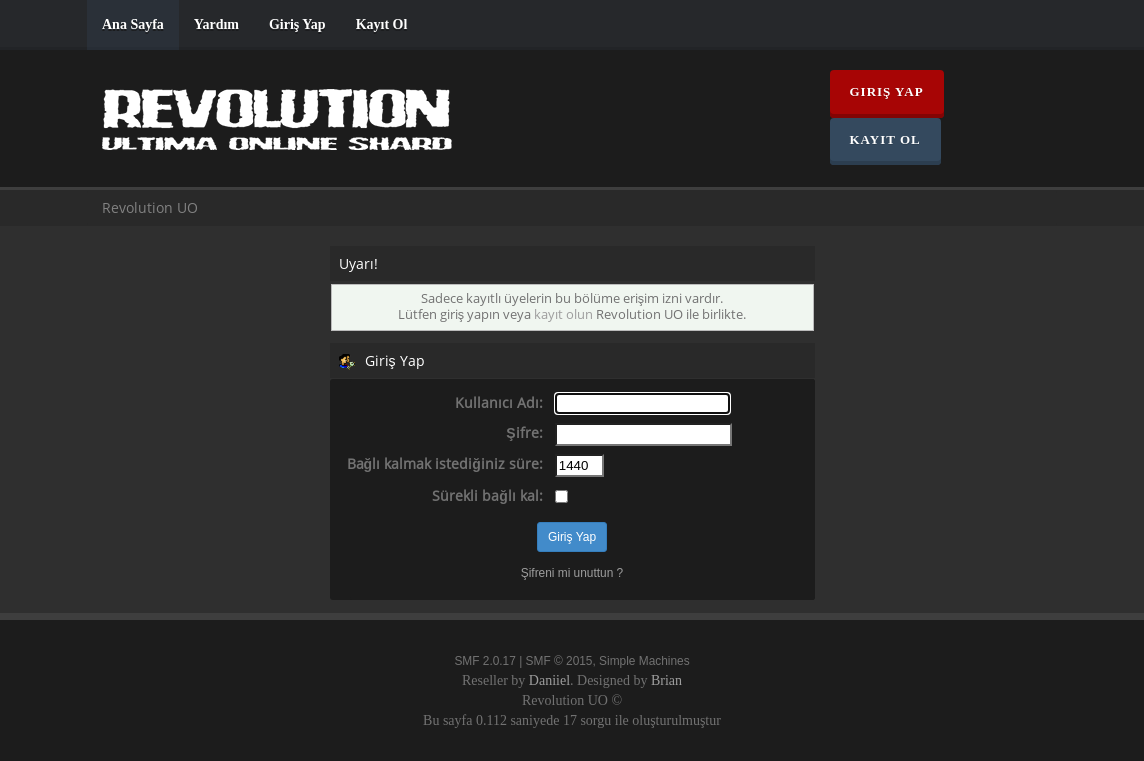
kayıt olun (563, 314)
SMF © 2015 (559, 661)
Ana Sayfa (133, 24)
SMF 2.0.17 (484, 661)
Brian (666, 680)
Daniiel (549, 680)
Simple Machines (644, 661)
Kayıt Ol (382, 24)
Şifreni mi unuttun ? (572, 573)
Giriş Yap (297, 24)
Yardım (216, 24)
